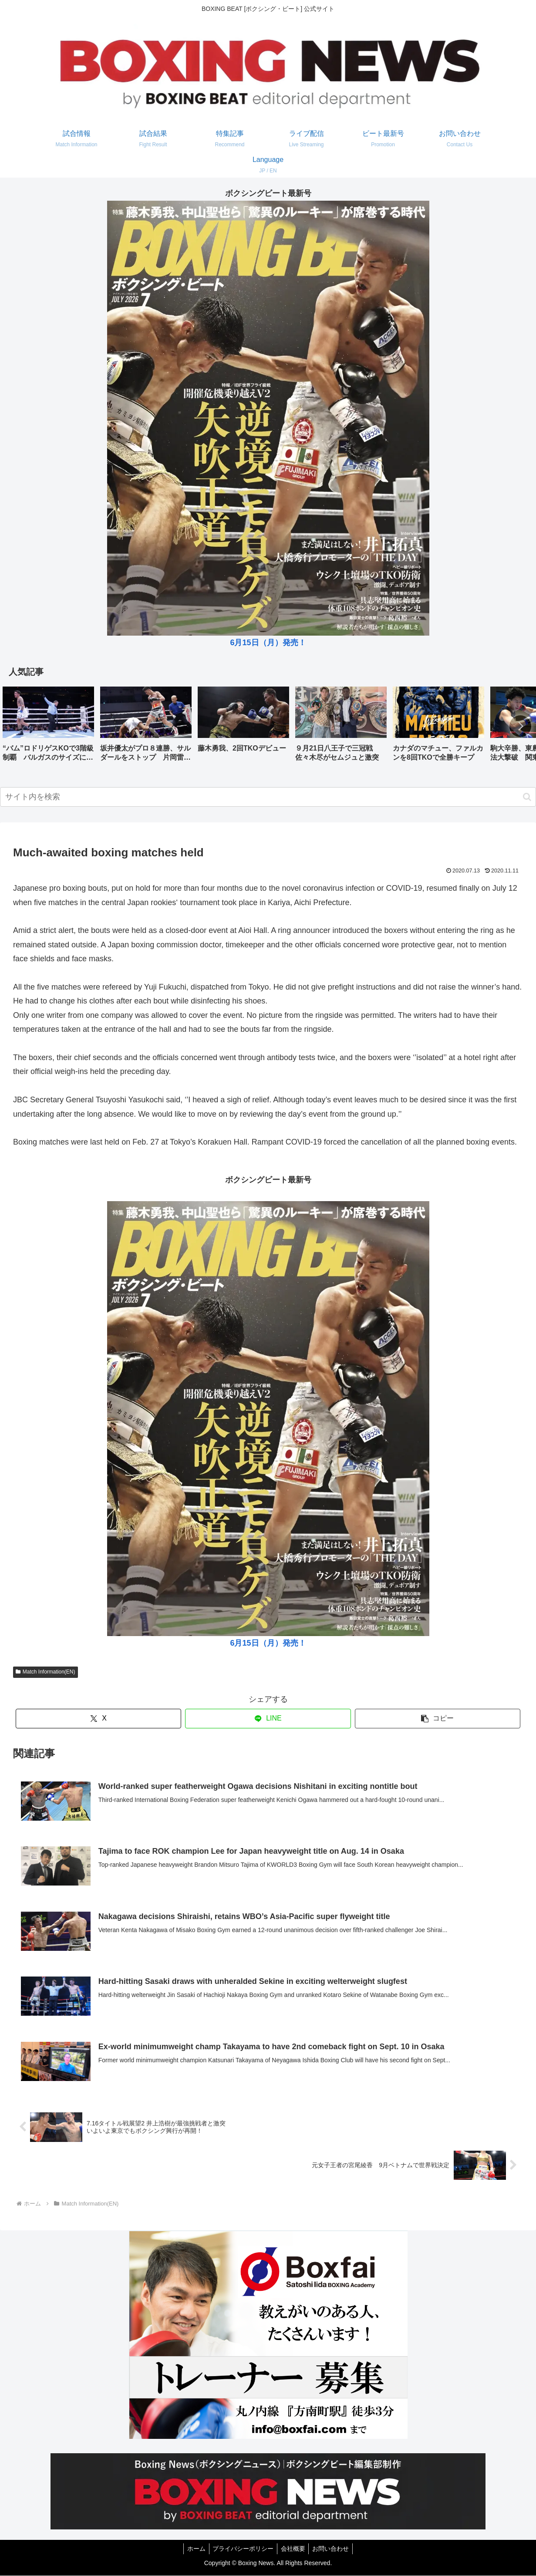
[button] (520, 726)
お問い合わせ (333, 2549)
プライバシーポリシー (242, 2549)
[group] (48, 727)
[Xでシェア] (99, 1718)
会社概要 (294, 2549)
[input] (268, 797)
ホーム (193, 2549)
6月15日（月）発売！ (268, 642)
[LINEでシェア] (268, 1718)
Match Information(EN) (45, 1672)
